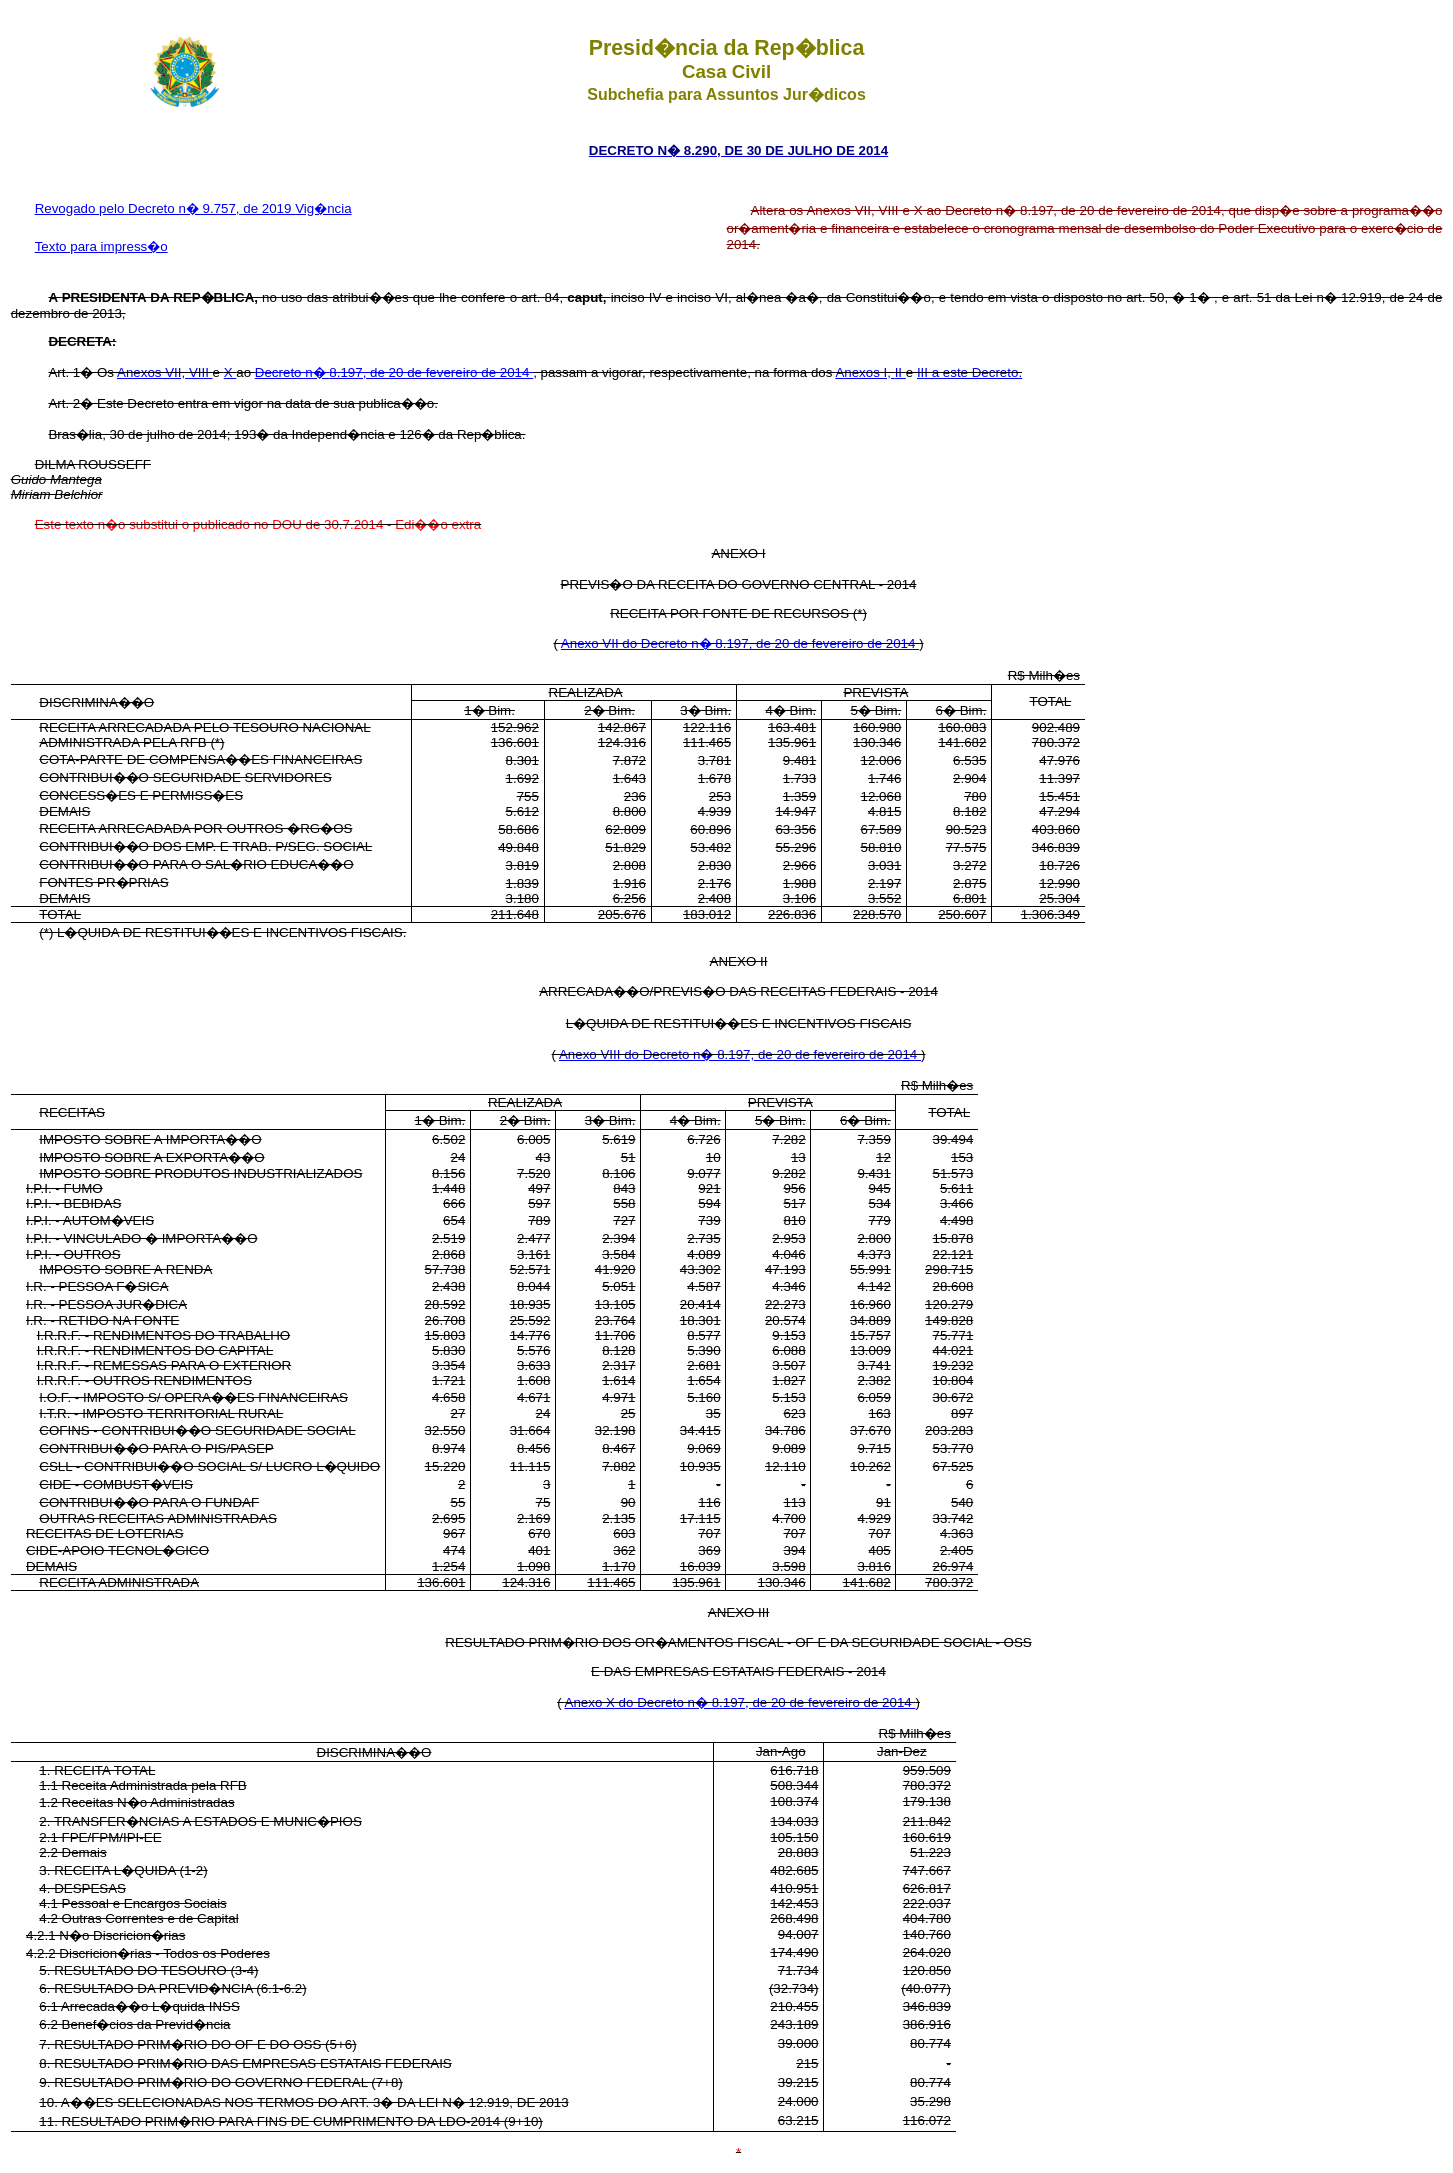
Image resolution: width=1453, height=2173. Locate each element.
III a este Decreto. (969, 372)
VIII (201, 372)
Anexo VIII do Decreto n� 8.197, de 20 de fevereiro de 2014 (740, 1054)
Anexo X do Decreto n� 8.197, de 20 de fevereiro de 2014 (740, 1702)
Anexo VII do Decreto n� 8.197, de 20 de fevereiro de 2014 (740, 643)
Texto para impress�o (101, 246)
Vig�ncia (323, 208)
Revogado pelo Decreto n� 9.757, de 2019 (165, 208)
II (900, 372)
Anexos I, (864, 372)
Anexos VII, (153, 372)
